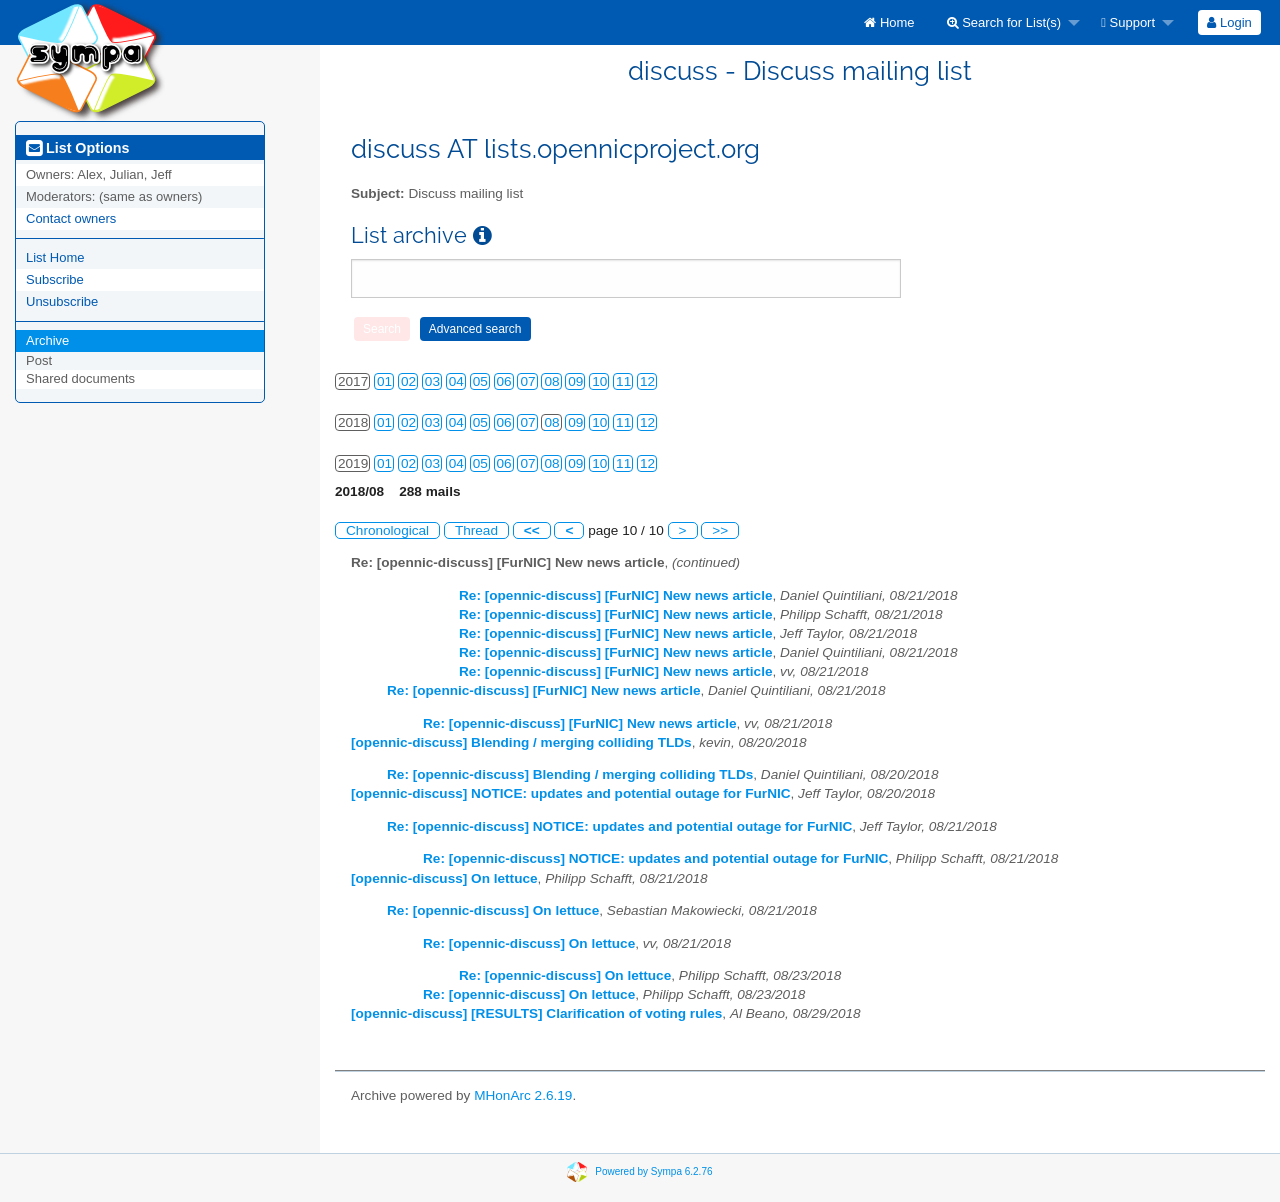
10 (599, 381)
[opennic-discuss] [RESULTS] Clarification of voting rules (536, 1013)
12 (647, 381)
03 (432, 381)
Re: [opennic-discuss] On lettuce (493, 910)
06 (504, 381)
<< (532, 530)
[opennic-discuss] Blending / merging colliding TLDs (521, 742)
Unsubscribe (62, 301)
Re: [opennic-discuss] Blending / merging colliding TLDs (570, 774)
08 (551, 381)
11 (623, 381)
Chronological (387, 530)
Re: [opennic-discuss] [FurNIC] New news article (615, 595)
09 (575, 381)
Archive (47, 340)
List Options (77, 148)
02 (408, 381)
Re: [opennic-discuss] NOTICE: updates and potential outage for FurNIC (619, 826)
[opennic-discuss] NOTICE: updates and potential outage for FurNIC (571, 793)
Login (1229, 22)
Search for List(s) (1004, 22)
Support (1128, 22)
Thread (476, 530)
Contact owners (71, 218)
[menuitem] (889, 22)
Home (889, 22)
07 (527, 381)
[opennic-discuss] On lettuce (444, 878)
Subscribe (55, 279)
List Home (55, 257)
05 (480, 381)
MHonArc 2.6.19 (523, 1095)
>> (720, 530)
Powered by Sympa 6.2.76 (653, 1170)
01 (384, 381)
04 (456, 381)
